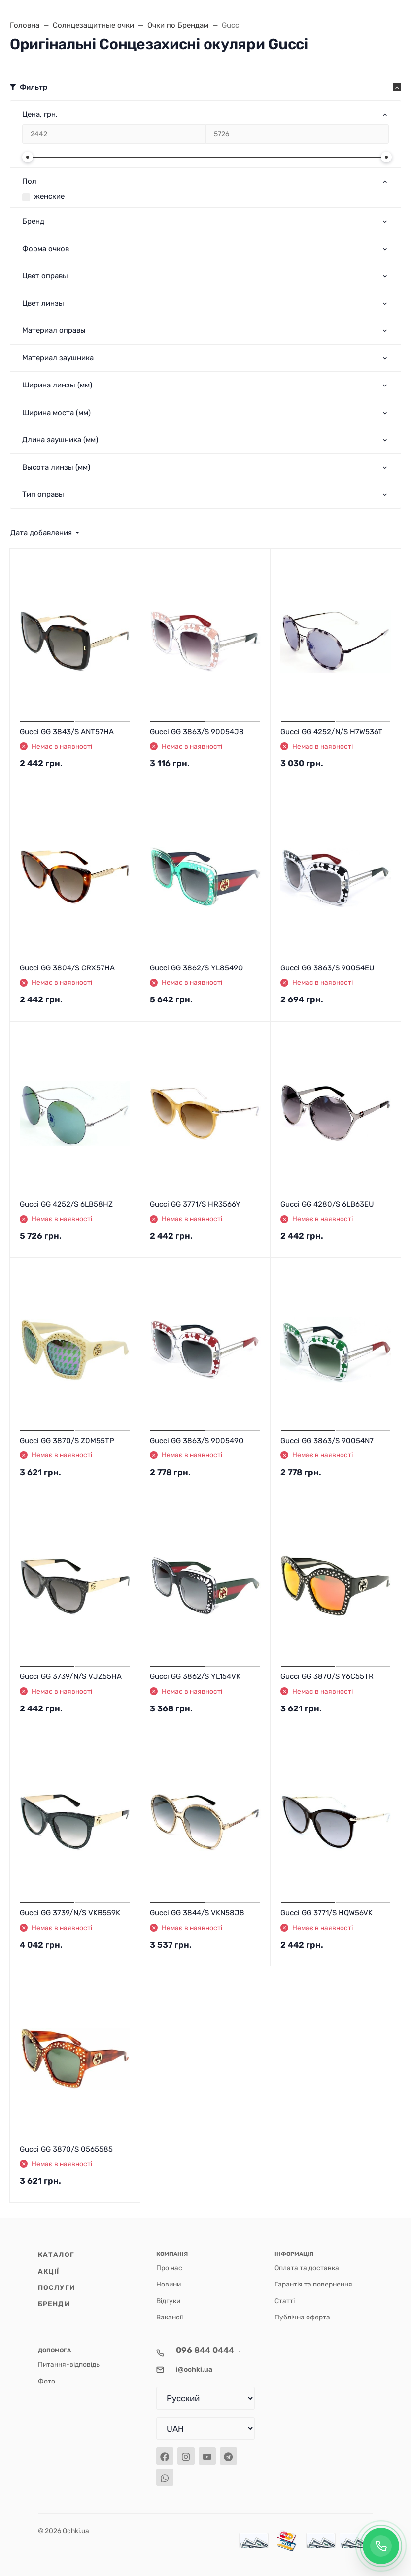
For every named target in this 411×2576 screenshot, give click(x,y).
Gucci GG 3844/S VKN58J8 (197, 1912)
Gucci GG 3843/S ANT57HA (67, 731)
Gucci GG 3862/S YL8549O (196, 968)
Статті (284, 2301)
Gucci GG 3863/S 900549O (196, 1440)
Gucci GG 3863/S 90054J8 (197, 731)
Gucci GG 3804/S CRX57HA (67, 968)
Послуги (56, 2287)
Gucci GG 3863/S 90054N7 (327, 1440)
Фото (46, 2381)
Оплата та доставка (306, 2268)
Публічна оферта (302, 2317)
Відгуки (168, 2301)
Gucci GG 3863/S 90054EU (327, 968)
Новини (168, 2284)
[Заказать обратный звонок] (381, 2546)
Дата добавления (41, 532)
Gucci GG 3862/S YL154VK (195, 1676)
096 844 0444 (205, 2350)
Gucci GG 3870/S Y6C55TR (327, 1676)
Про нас (169, 2268)
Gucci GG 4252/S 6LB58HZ (66, 1204)
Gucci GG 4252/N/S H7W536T (331, 731)
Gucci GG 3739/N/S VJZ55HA (71, 1676)
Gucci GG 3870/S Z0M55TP (67, 1440)
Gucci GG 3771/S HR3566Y (195, 1204)
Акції (49, 2271)
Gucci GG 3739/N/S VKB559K (70, 1912)
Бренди (54, 2304)
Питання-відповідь (69, 2364)
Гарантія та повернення (313, 2284)
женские (49, 196)
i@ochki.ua (194, 2369)
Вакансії (169, 2317)
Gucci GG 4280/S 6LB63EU (327, 1204)
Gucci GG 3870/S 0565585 (66, 2149)
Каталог (56, 2254)
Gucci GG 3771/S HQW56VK (326, 1912)
